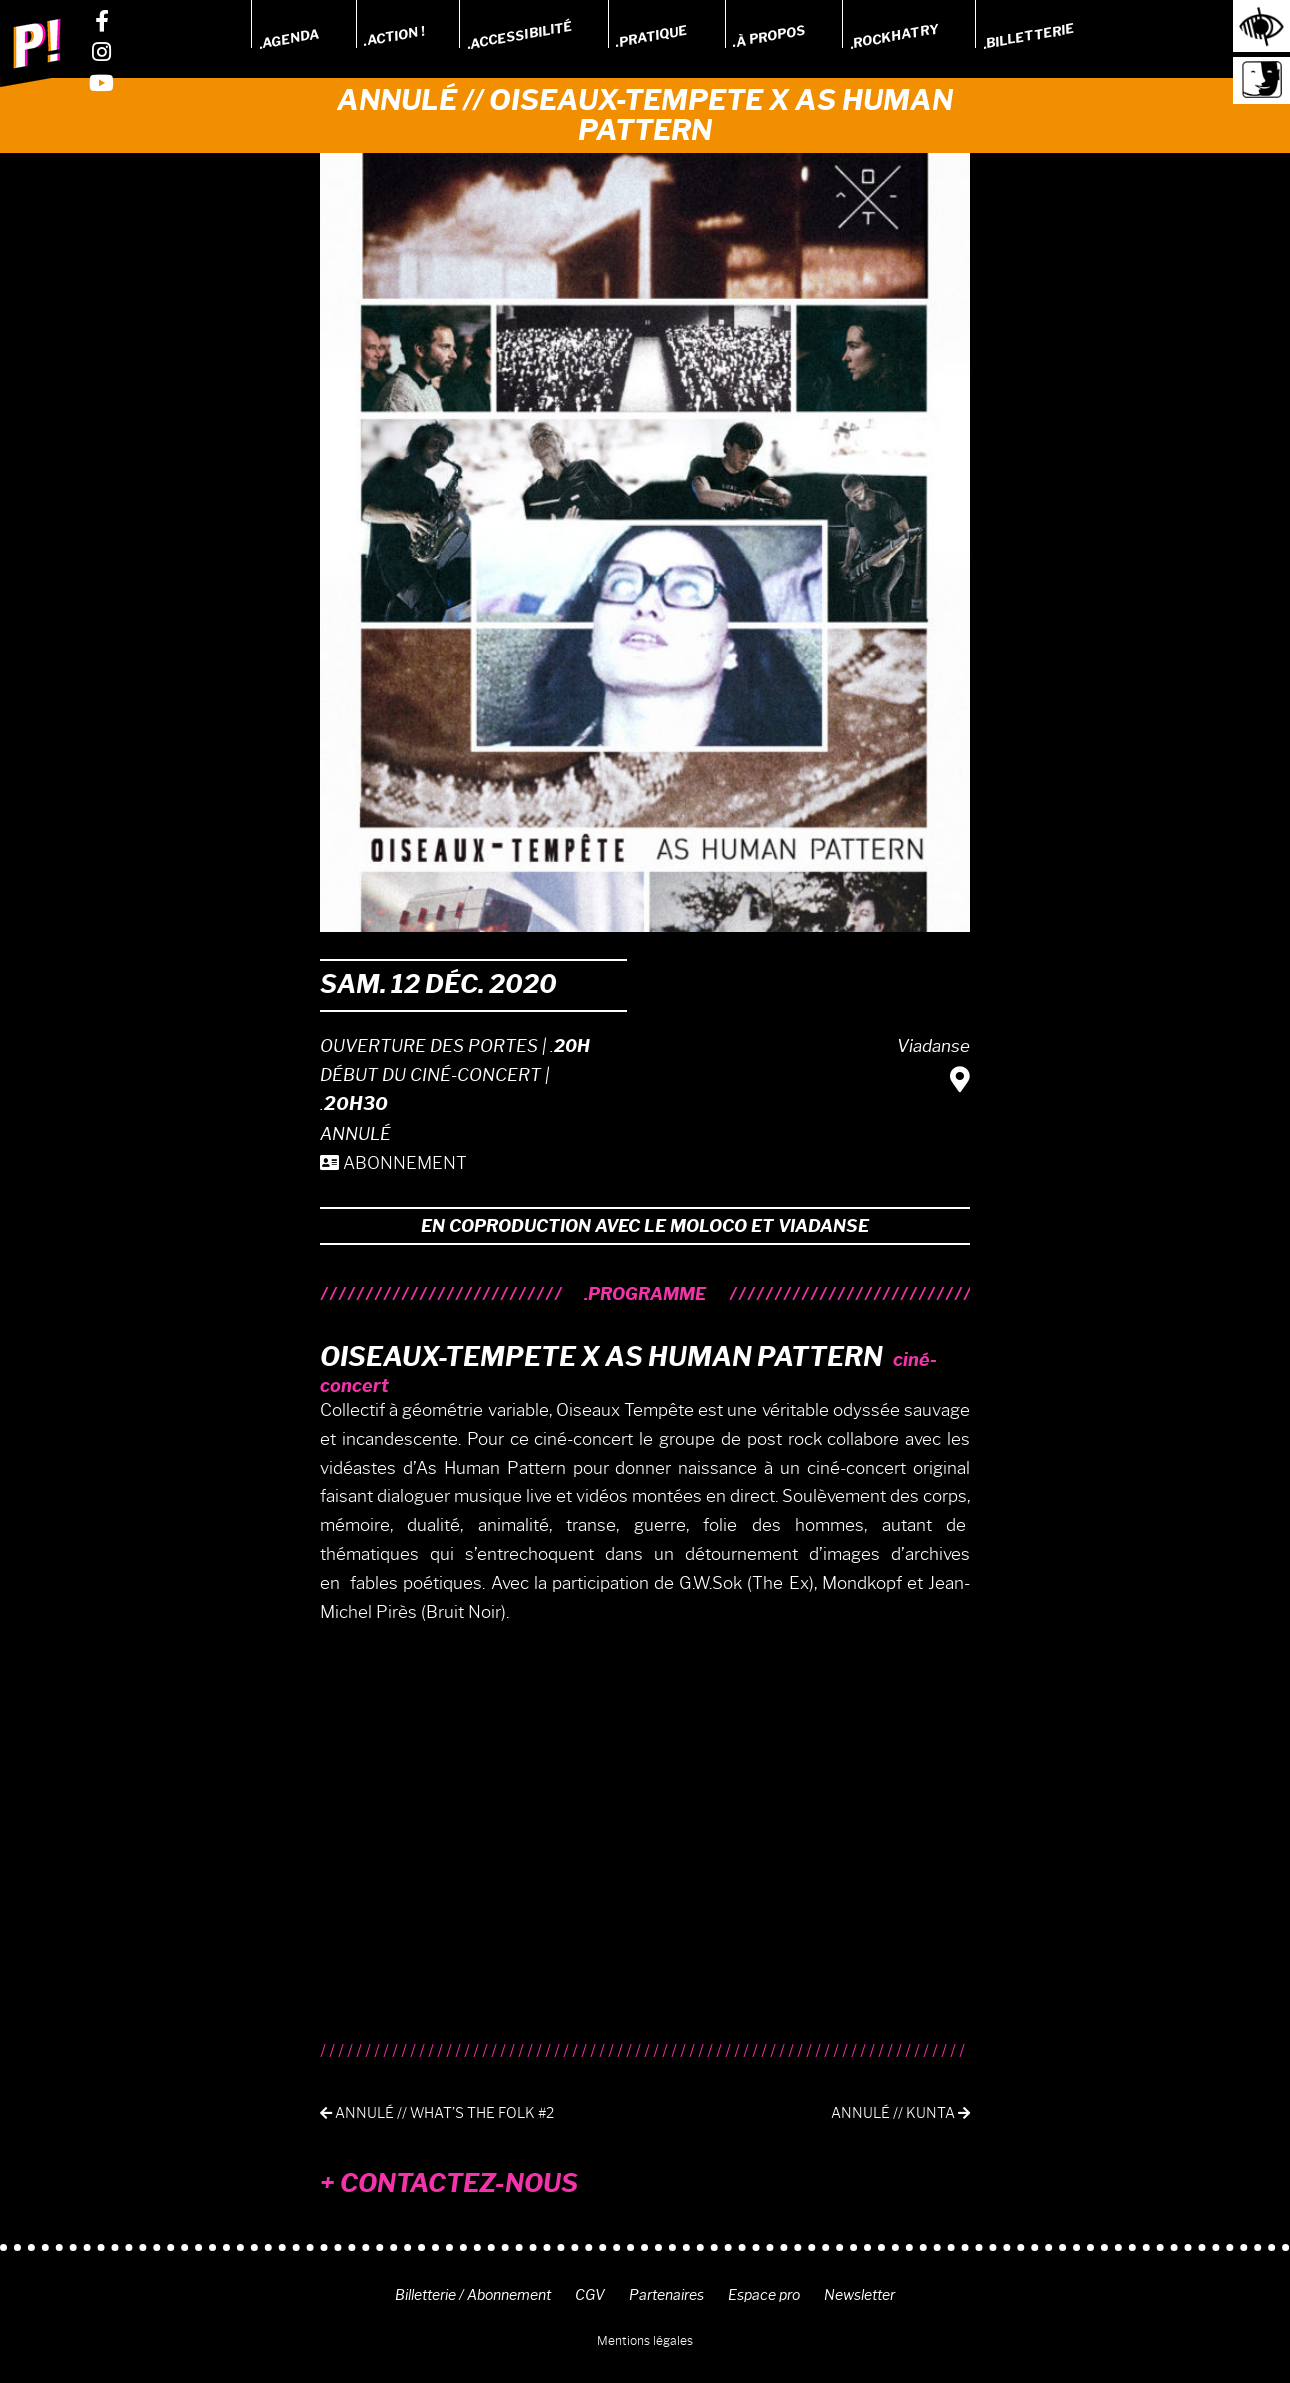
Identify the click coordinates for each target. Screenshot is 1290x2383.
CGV (590, 2295)
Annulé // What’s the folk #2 (437, 2113)
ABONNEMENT (393, 1163)
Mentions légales (645, 2340)
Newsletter (859, 2295)
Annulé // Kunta (900, 2113)
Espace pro (764, 2295)
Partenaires (666, 2295)
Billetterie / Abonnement (473, 2295)
